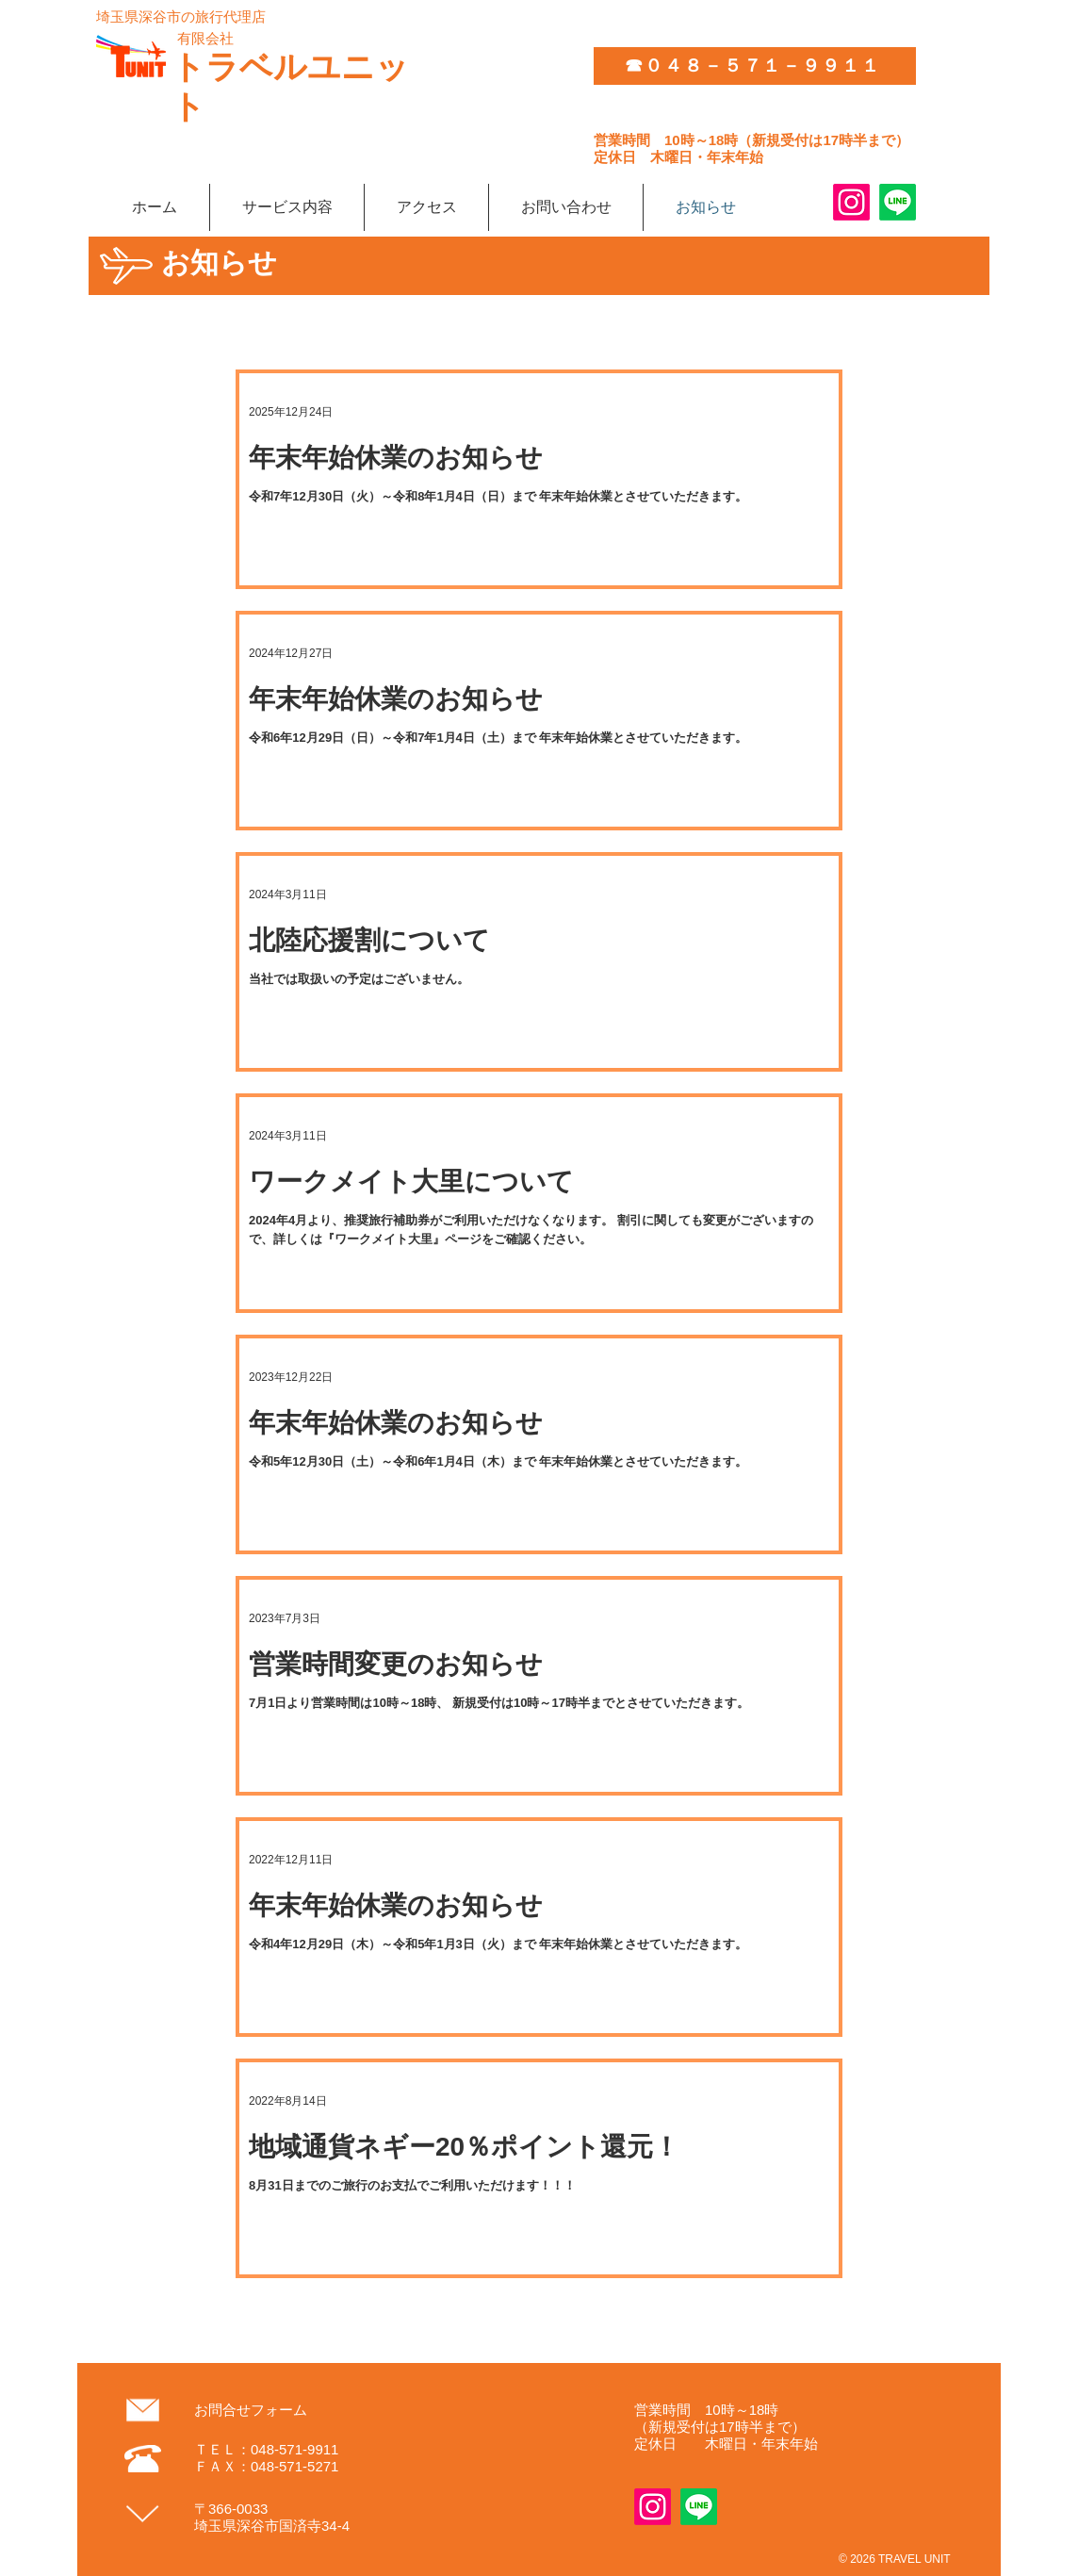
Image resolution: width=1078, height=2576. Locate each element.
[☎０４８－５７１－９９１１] (755, 66)
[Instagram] (851, 202)
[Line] (897, 202)
